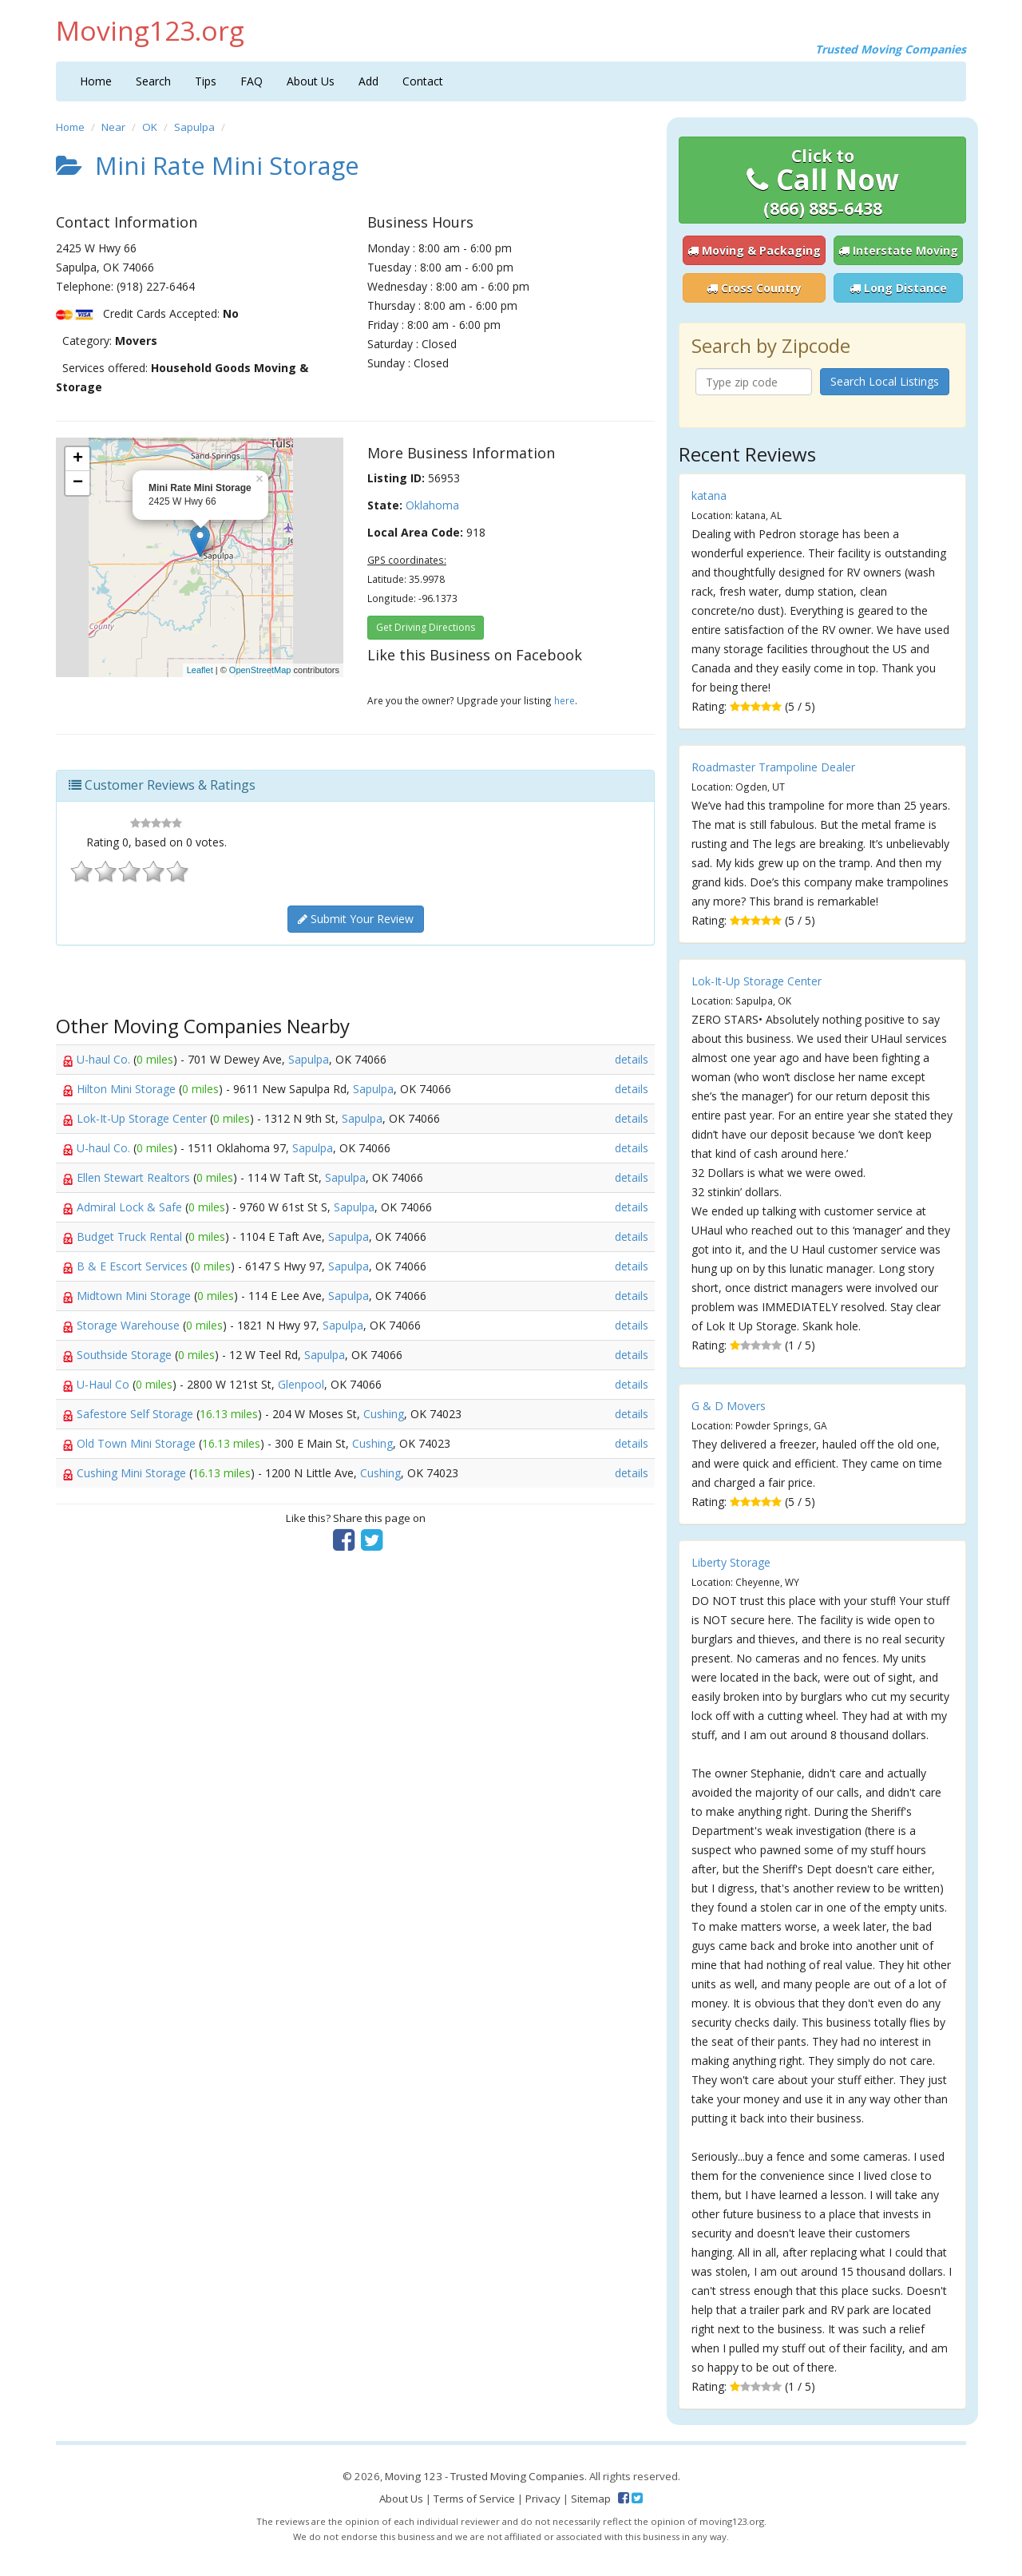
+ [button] (78, 459)
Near (113, 127)
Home (96, 81)
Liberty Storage (730, 1562)
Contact (422, 81)
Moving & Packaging (754, 250)
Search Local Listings (884, 381)
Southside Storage (126, 1354)
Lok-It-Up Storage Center (143, 1118)
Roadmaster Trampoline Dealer (773, 767)
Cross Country (754, 287)
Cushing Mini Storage (133, 1472)
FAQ (251, 81)
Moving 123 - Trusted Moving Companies (484, 2476)
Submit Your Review (356, 918)
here (564, 700)
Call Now (823, 182)
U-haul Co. (105, 1059)
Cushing (383, 1413)
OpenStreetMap (260, 670)
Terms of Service (474, 2498)
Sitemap (591, 2498)
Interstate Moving (898, 250)
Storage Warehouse (130, 1325)
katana (709, 495)
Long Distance (898, 287)
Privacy (543, 2498)
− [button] (78, 483)
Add (368, 81)
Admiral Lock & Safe (131, 1207)
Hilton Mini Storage (128, 1088)
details (631, 1059)
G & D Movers (728, 1405)
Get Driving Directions (425, 627)
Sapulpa (194, 127)
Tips (205, 81)
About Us (311, 81)
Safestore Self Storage (136, 1413)
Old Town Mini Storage (138, 1443)
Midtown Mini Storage (135, 1295)
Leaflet (200, 670)
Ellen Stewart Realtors (135, 1177)
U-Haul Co (105, 1384)
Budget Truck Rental (131, 1236)
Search (153, 81)
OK (149, 127)
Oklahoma (432, 505)
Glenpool (301, 1384)
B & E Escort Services (134, 1266)
